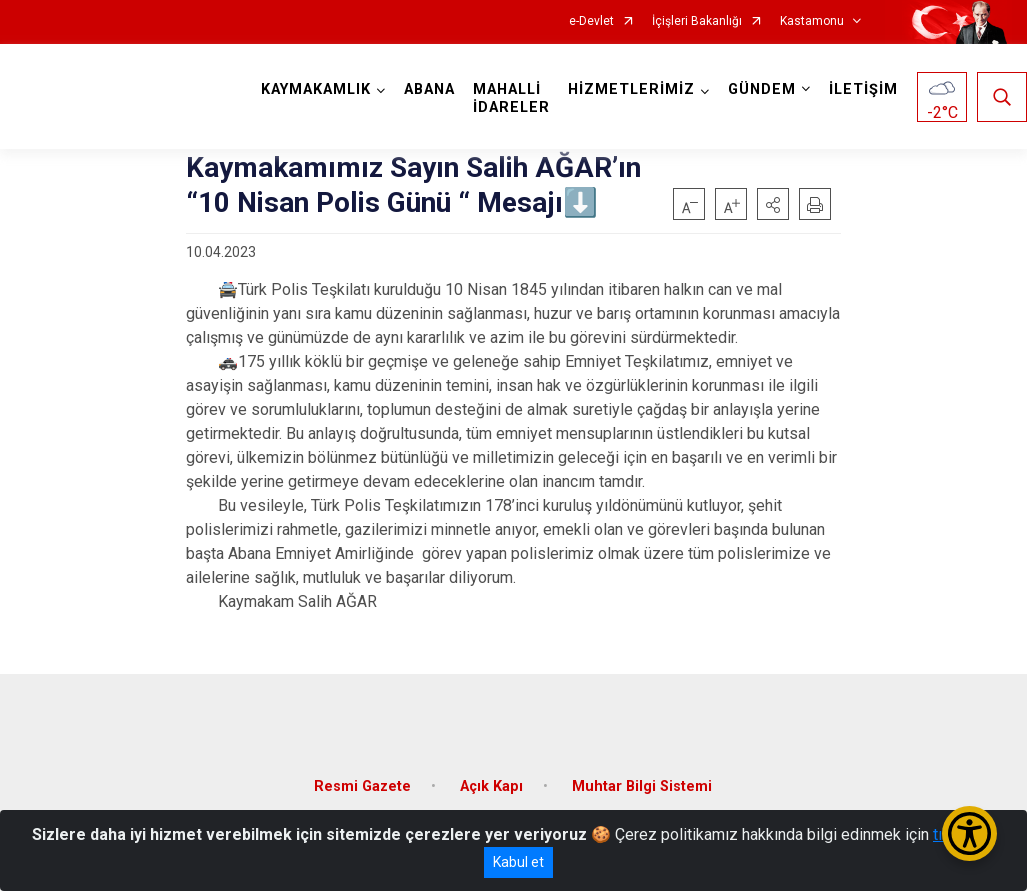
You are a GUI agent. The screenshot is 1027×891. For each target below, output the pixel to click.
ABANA (429, 89)
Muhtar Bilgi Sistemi (642, 786)
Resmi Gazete (362, 786)
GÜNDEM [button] (762, 89)
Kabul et (518, 862)
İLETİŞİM (863, 89)
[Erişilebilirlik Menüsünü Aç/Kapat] (969, 833)
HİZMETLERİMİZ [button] (631, 89)
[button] (773, 204)
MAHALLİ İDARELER (511, 98)
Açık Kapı (491, 786)
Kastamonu (812, 21)
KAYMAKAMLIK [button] (316, 89)
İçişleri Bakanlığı (697, 21)
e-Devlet (591, 21)
